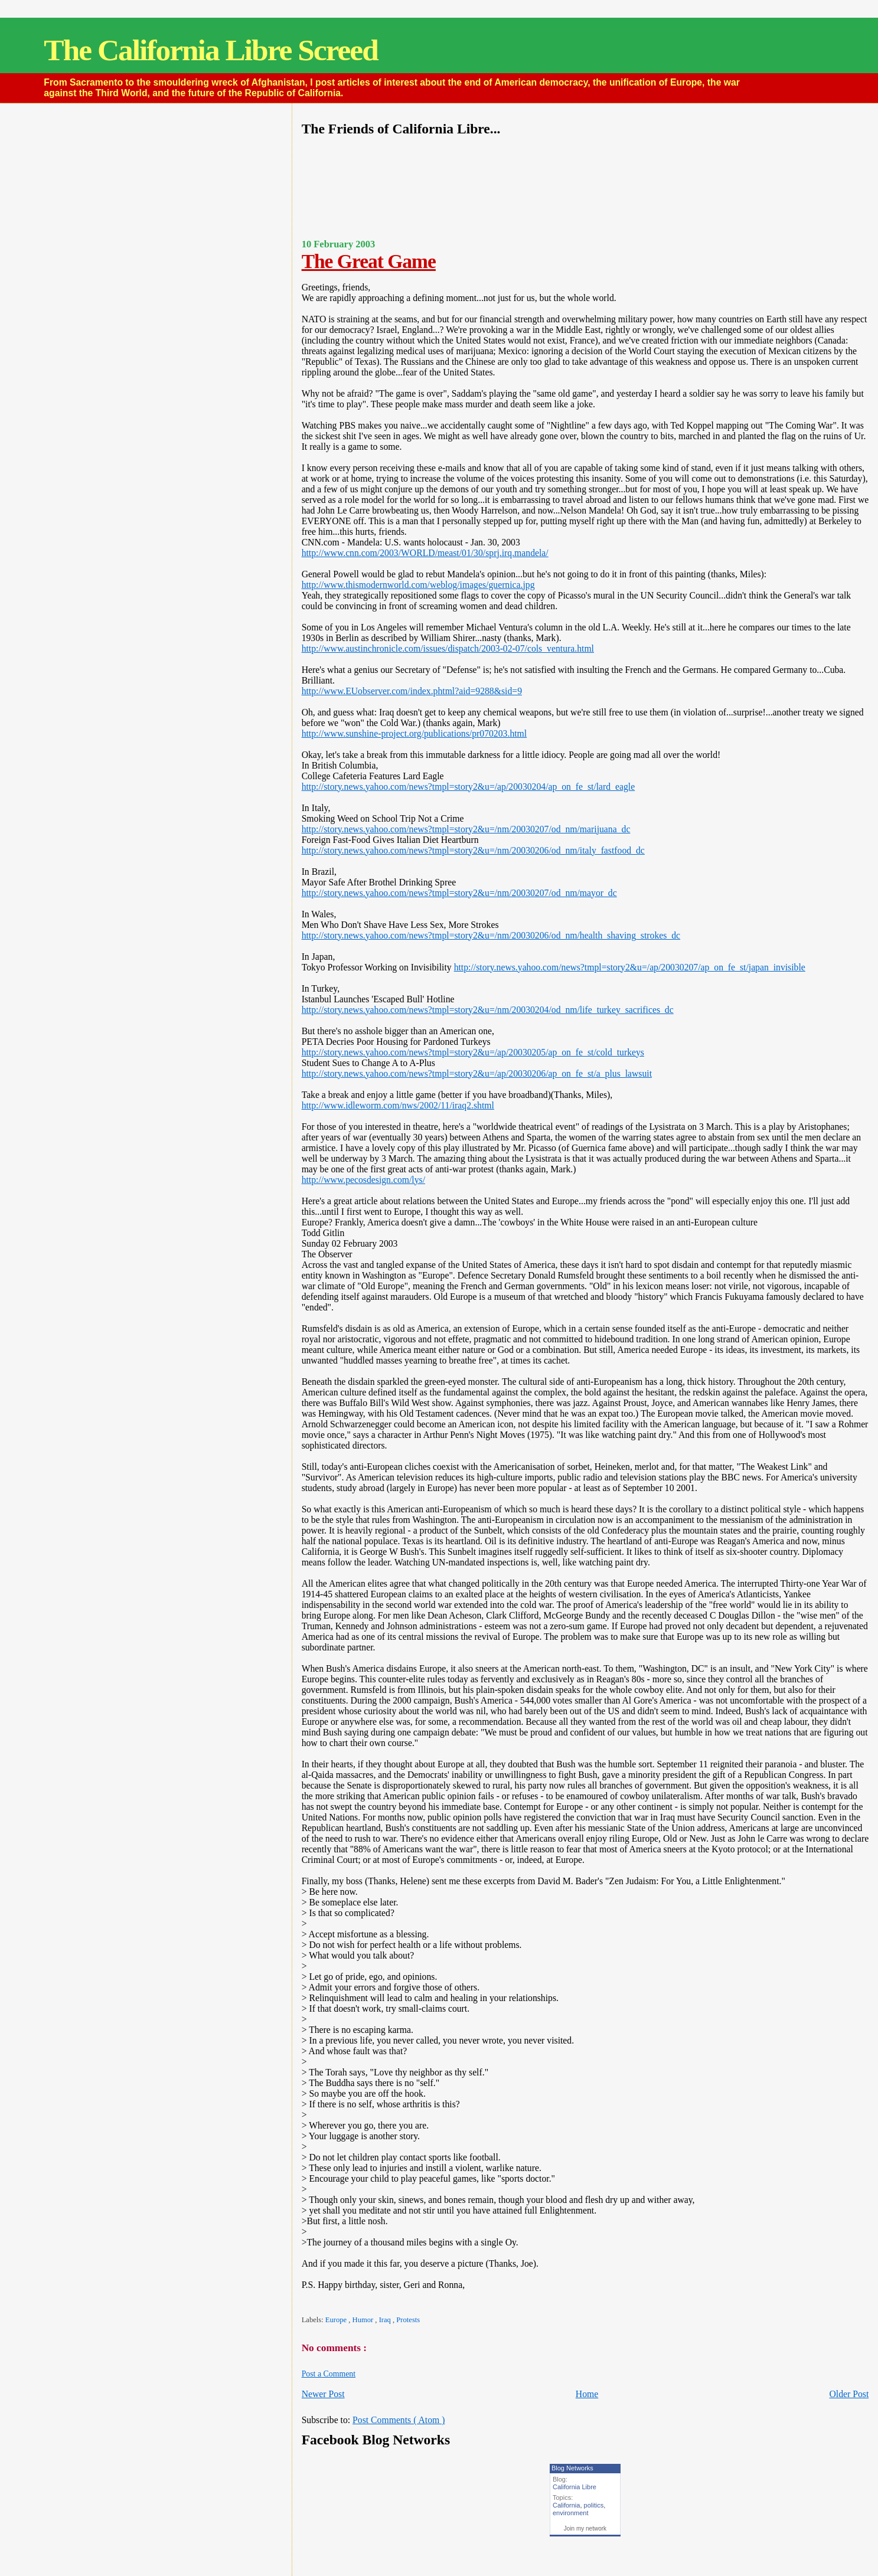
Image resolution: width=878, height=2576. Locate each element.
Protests (408, 2320)
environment (571, 2512)
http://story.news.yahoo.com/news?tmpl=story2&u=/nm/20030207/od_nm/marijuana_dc (466, 829)
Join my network (585, 2528)
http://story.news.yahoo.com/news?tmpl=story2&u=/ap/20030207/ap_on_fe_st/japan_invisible (629, 967)
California (566, 2505)
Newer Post (323, 2394)
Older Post (849, 2394)
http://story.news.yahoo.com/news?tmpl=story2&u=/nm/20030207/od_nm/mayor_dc (459, 893)
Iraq (386, 2320)
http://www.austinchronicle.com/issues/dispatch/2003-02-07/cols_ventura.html (448, 648)
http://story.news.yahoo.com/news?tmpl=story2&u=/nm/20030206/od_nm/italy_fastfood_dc (473, 850)
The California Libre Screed (210, 50)
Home (587, 2394)
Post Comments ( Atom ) (398, 2420)
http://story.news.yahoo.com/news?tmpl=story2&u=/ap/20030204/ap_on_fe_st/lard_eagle (468, 787)
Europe (336, 2320)
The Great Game (369, 261)
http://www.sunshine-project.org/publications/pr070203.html (414, 733)
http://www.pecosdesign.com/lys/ (363, 1180)
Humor (364, 2320)
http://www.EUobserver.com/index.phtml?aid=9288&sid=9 (412, 691)
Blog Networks (572, 2468)
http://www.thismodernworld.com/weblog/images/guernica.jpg (418, 585)
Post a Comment (328, 2373)
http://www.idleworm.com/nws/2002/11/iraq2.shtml (398, 1105)
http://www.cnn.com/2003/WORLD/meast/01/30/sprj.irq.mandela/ (425, 553)
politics (594, 2505)
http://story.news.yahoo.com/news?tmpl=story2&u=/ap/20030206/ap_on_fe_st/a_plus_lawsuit (477, 1073)
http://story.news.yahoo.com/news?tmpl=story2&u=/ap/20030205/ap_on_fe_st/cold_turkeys (473, 1052)
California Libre (574, 2486)
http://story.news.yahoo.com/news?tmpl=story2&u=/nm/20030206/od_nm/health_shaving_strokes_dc (491, 935)
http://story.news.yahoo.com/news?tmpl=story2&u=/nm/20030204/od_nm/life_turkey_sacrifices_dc (488, 1010)
